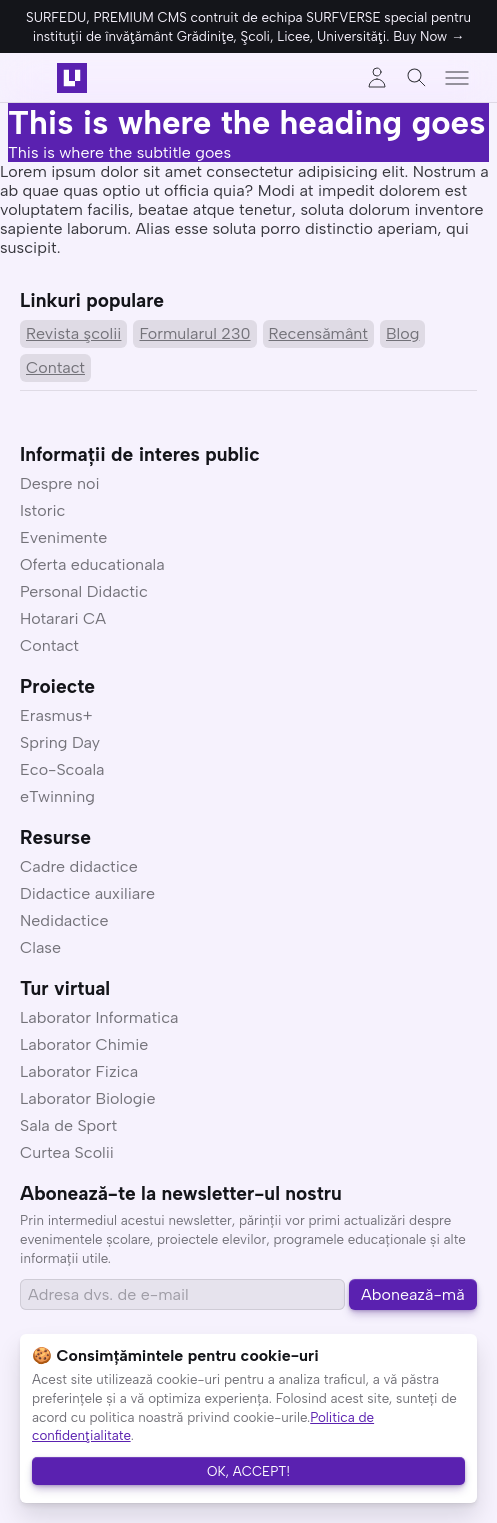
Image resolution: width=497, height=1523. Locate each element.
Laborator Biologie (88, 1098)
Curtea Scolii (67, 1152)
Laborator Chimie (84, 1044)
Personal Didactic (84, 591)
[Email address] (182, 1294)
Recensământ (318, 333)
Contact (55, 367)
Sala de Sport (68, 1125)
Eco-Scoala (62, 769)
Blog (402, 333)
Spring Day (60, 742)
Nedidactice (64, 920)
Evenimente (63, 537)
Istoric (42, 510)
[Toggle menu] (457, 78)
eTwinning (57, 796)
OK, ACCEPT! (248, 1471)
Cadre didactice (79, 866)
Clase (40, 947)
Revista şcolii (73, 333)
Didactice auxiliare (87, 893)
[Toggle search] (417, 78)
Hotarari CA (63, 618)
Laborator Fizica (79, 1071)
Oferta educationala (92, 564)
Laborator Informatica (99, 1017)
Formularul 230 (194, 333)
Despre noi (60, 483)
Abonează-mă (413, 1294)
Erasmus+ (56, 715)
